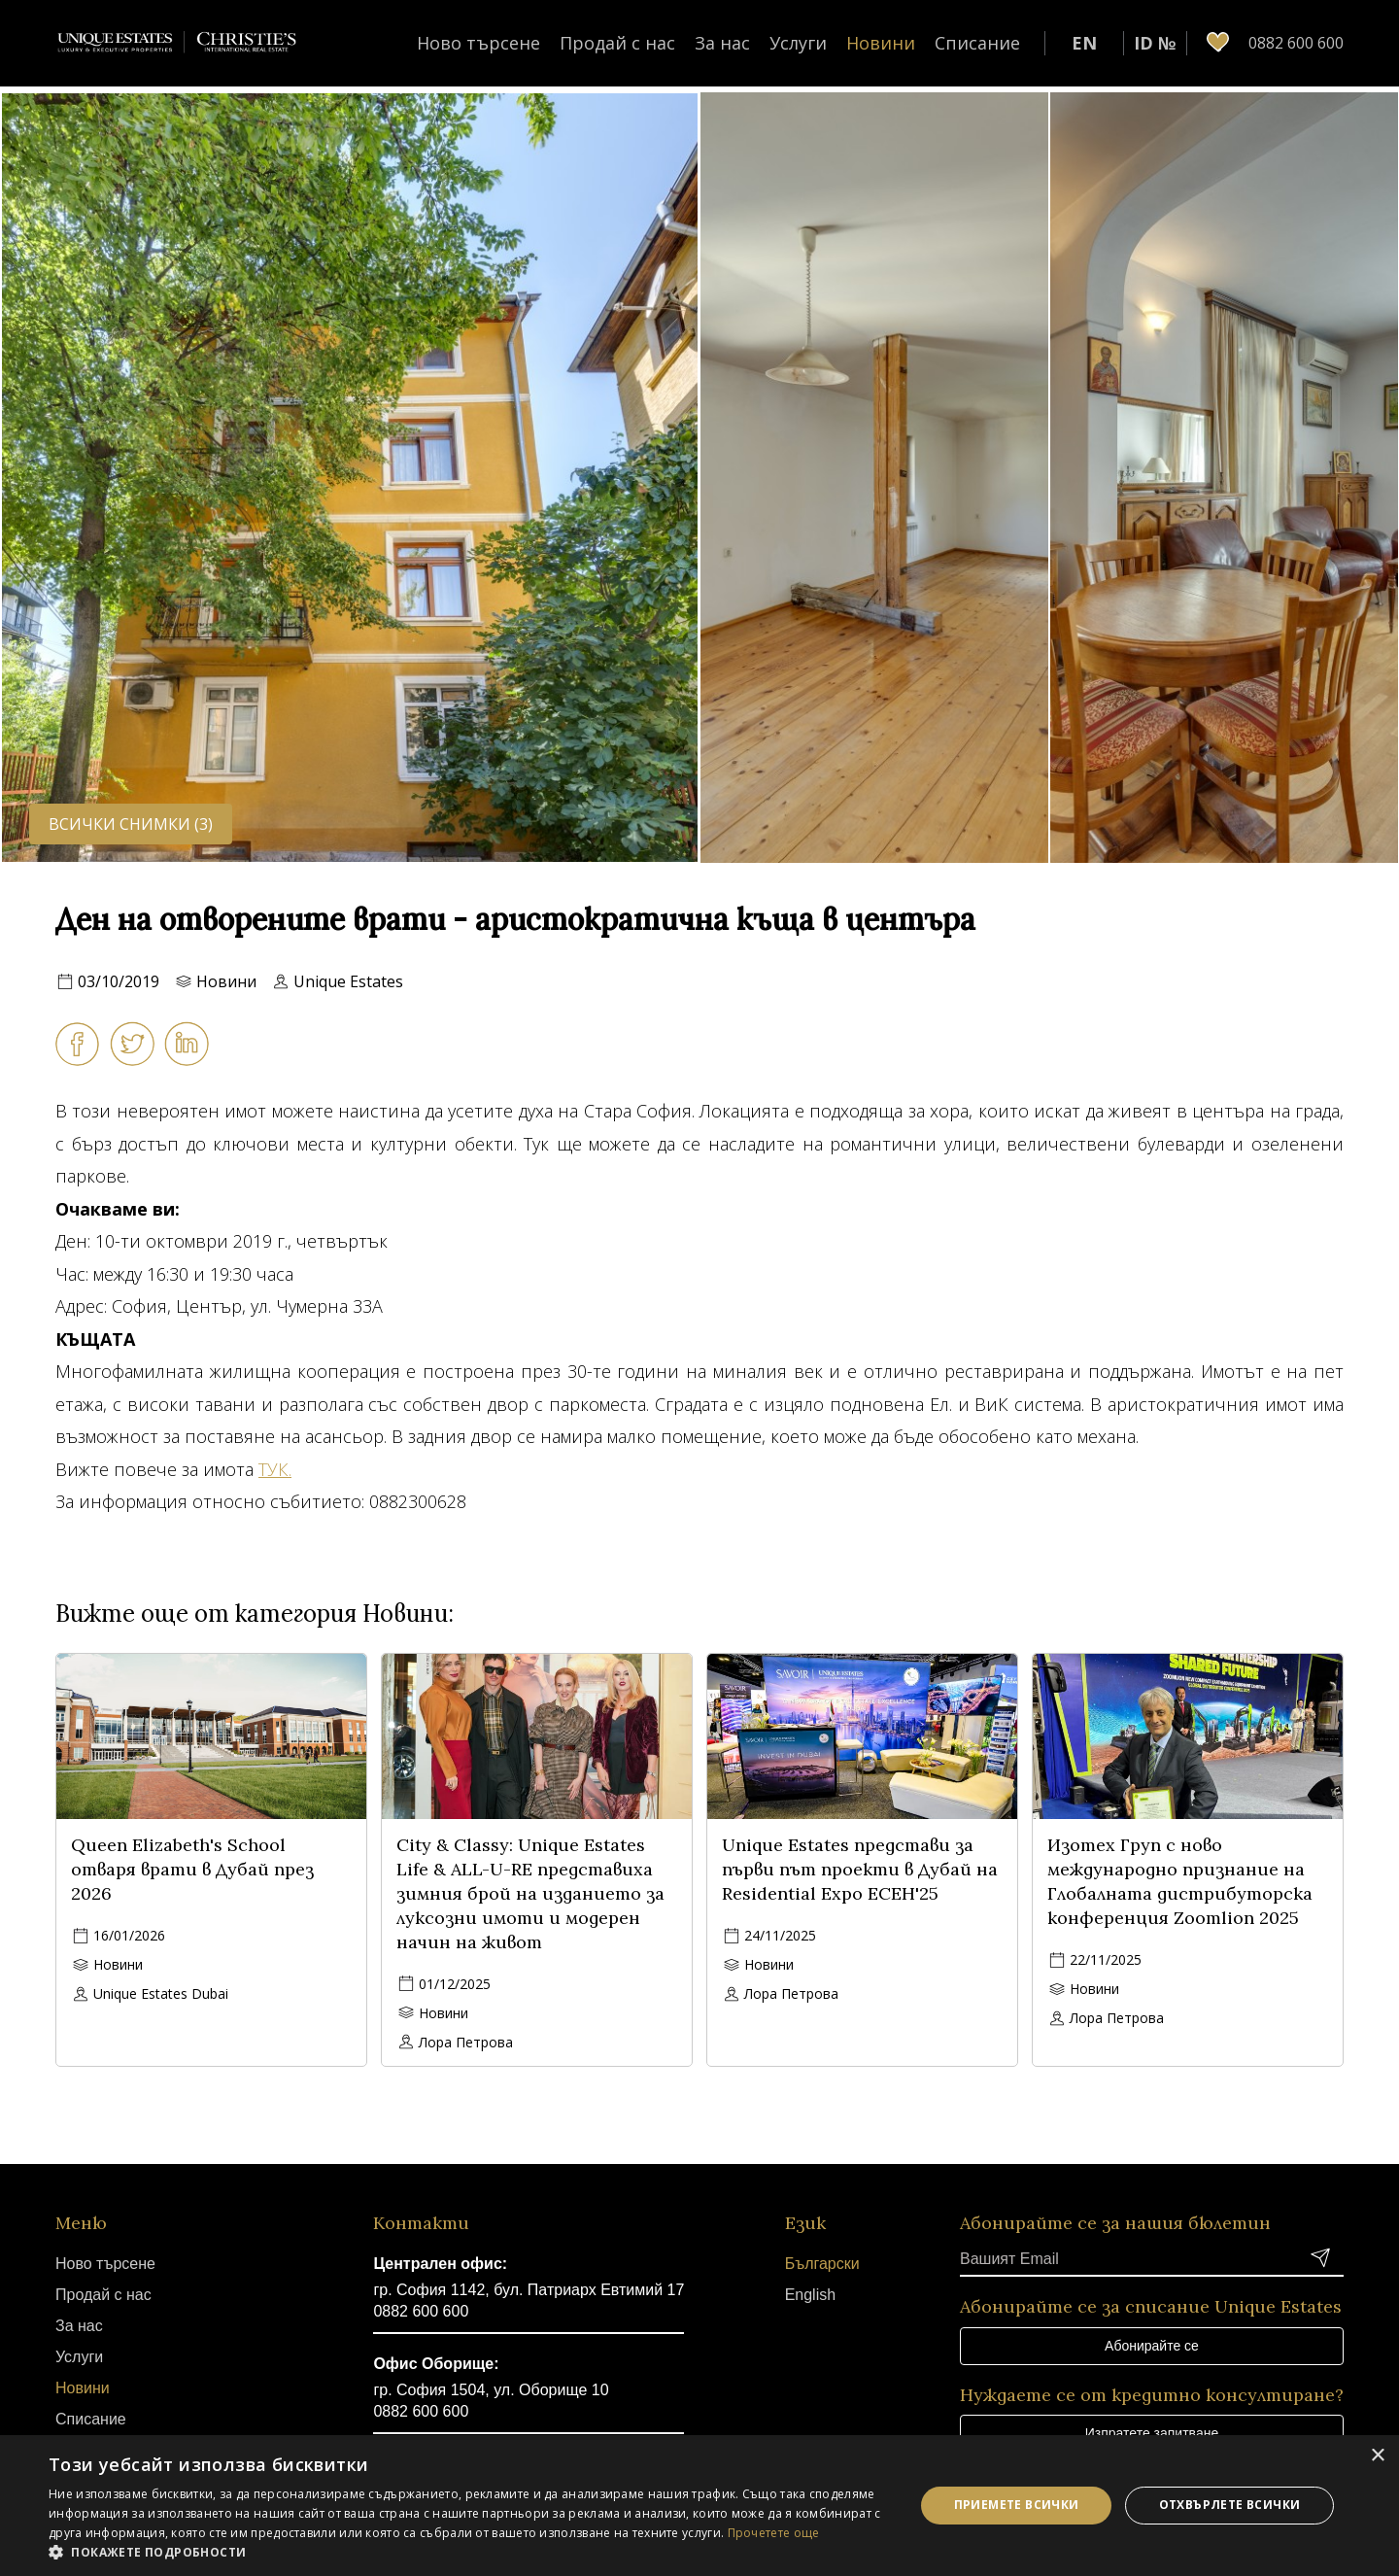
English (810, 2294)
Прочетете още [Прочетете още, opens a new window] (774, 2532)
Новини (880, 42)
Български (822, 2263)
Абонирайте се (1152, 2345)
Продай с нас (617, 42)
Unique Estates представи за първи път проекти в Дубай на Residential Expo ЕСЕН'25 (860, 1869)
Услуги (798, 42)
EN (1084, 42)
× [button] (1377, 2456)
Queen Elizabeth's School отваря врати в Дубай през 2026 (192, 1869)
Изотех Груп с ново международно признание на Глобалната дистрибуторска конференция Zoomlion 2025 (1180, 1881)
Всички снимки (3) (131, 824)
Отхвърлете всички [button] (1230, 2504)
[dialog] (699, 2505)
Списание (977, 42)
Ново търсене (478, 42)
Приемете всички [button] (1016, 2504)
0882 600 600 (420, 2311)
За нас (722, 42)
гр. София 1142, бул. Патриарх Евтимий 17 (528, 2290)
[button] (469, 2551)
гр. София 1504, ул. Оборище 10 (490, 2390)
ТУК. (274, 1469)
